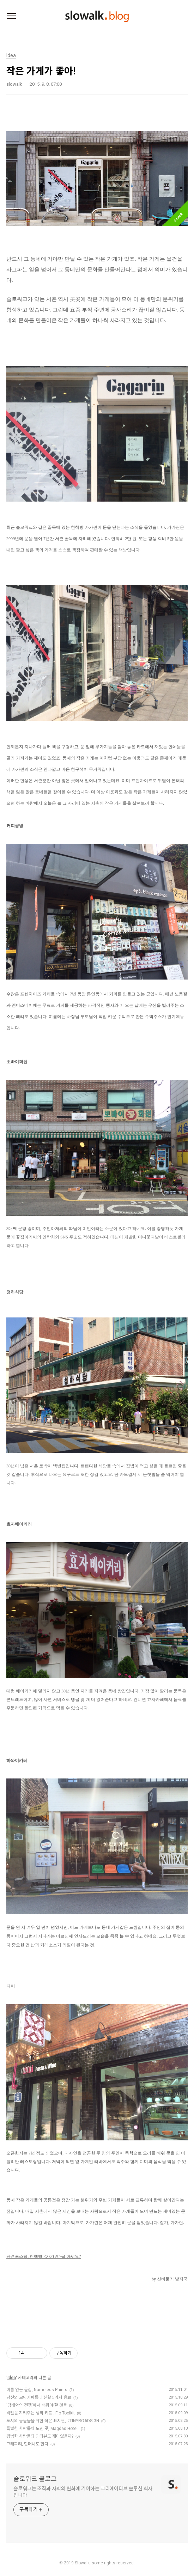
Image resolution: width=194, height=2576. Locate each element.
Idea (11, 2377)
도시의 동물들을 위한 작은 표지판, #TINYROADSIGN (52, 2420)
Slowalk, (83, 2562)
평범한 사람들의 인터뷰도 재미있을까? (39, 2436)
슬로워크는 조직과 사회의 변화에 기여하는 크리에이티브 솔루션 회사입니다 (82, 2492)
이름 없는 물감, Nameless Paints (36, 2389)
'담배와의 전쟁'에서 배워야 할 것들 (36, 2405)
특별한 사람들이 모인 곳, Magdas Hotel (42, 2428)
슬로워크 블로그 (35, 2479)
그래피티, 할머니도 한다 (27, 2444)
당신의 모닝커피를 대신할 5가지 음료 (38, 2397)
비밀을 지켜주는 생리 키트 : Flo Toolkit (40, 2413)
